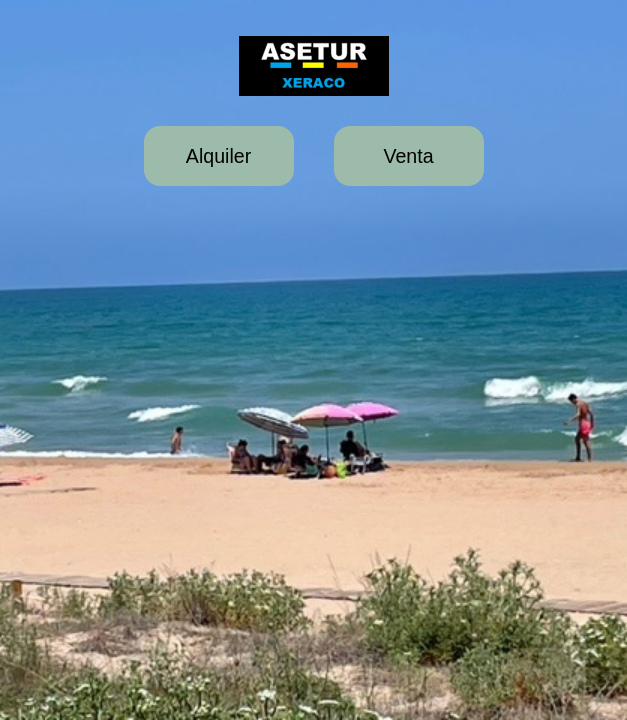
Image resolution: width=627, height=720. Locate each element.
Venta (408, 156)
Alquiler (218, 156)
